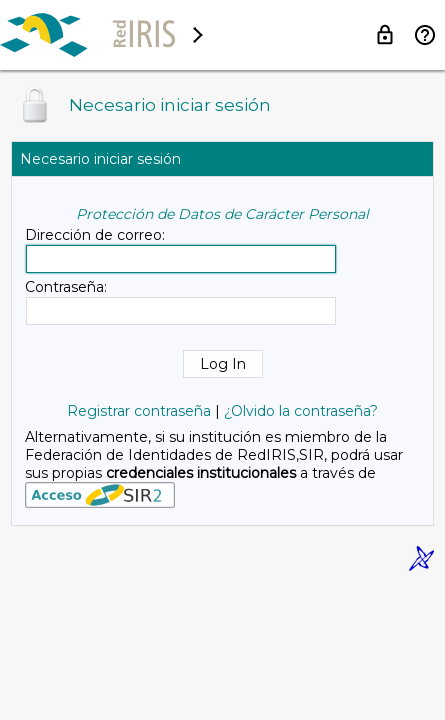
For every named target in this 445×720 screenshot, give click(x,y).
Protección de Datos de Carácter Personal (222, 214)
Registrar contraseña (139, 411)
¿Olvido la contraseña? (301, 411)
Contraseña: (66, 287)
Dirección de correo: (95, 235)
